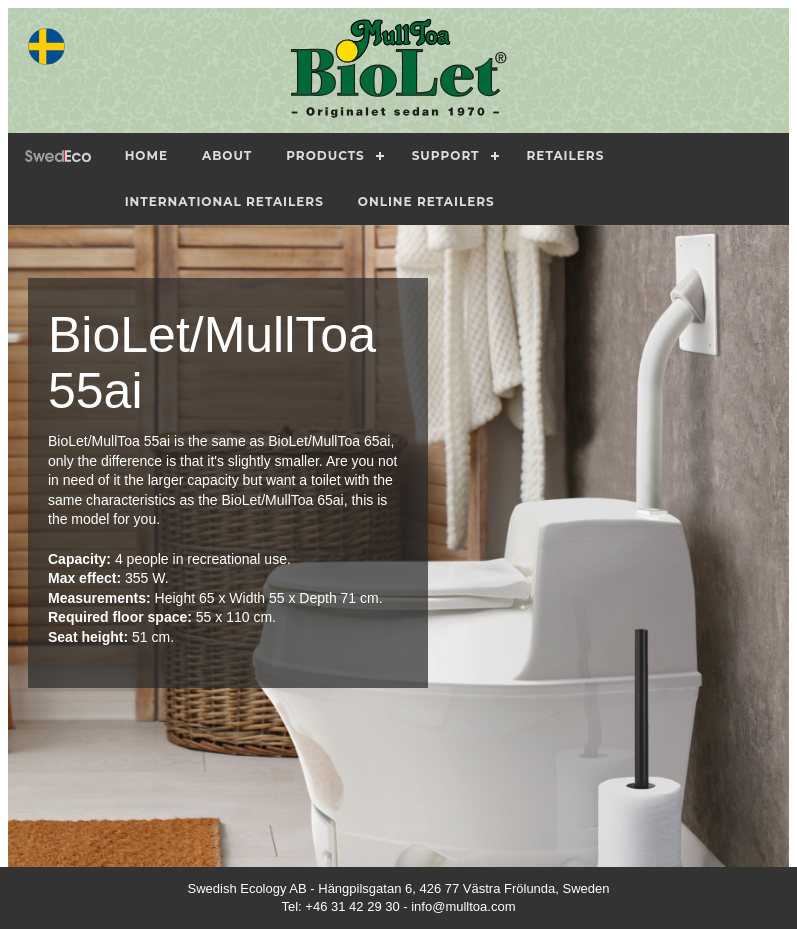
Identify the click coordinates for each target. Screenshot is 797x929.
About (227, 155)
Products (325, 155)
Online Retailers (426, 201)
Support (446, 155)
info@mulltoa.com (463, 906)
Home (146, 155)
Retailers (566, 155)
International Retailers (224, 201)
